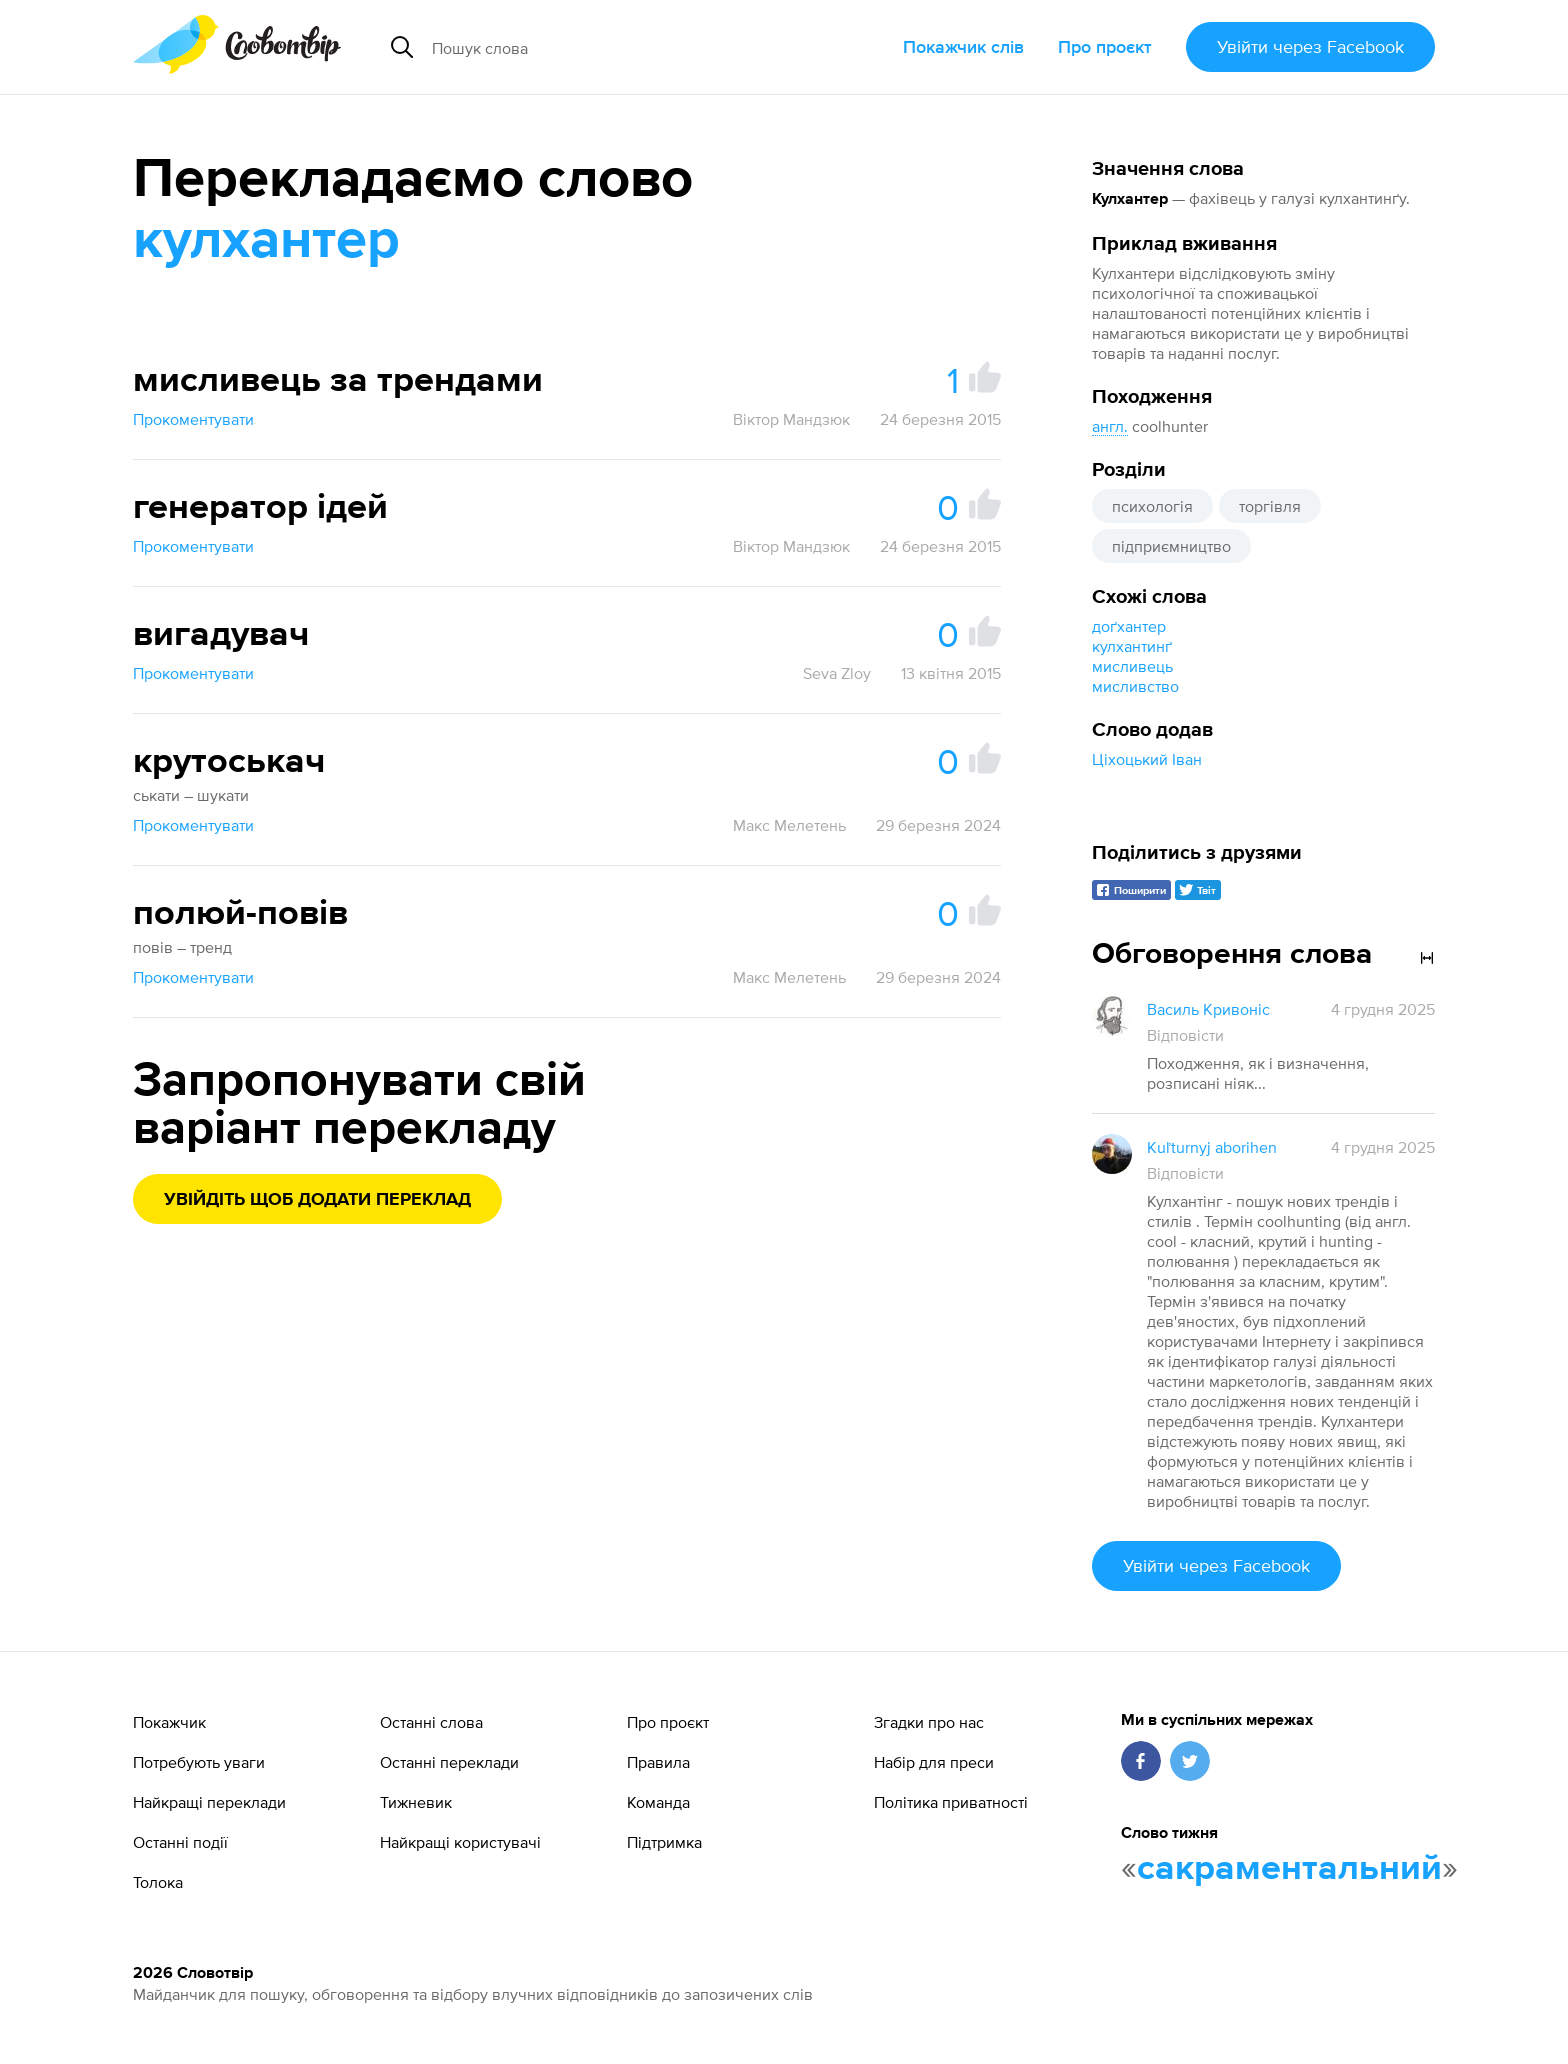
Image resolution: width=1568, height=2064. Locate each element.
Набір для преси (934, 1762)
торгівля (1270, 506)
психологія (1152, 506)
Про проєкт (1105, 46)
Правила (658, 1762)
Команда (658, 1802)
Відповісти (1185, 1035)
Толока (158, 1882)
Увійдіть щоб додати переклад (317, 1200)
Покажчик (169, 1722)
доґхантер (1129, 626)
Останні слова (431, 1722)
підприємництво (1171, 546)
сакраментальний (1289, 1869)
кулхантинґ (1132, 646)
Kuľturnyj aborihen (1212, 1147)
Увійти (1310, 46)
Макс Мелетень (789, 825)
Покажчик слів (963, 46)
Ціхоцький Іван (1147, 759)
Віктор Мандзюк (791, 419)
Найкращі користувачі (460, 1842)
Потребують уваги (199, 1762)
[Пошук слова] (610, 47)
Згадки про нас (929, 1722)
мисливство (1135, 686)
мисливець (1132, 666)
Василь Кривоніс (1208, 1009)
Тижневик (416, 1802)
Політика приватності (951, 1802)
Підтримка (664, 1842)
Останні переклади (449, 1762)
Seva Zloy (837, 673)
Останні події (180, 1842)
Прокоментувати (193, 419)
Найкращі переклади (209, 1802)
